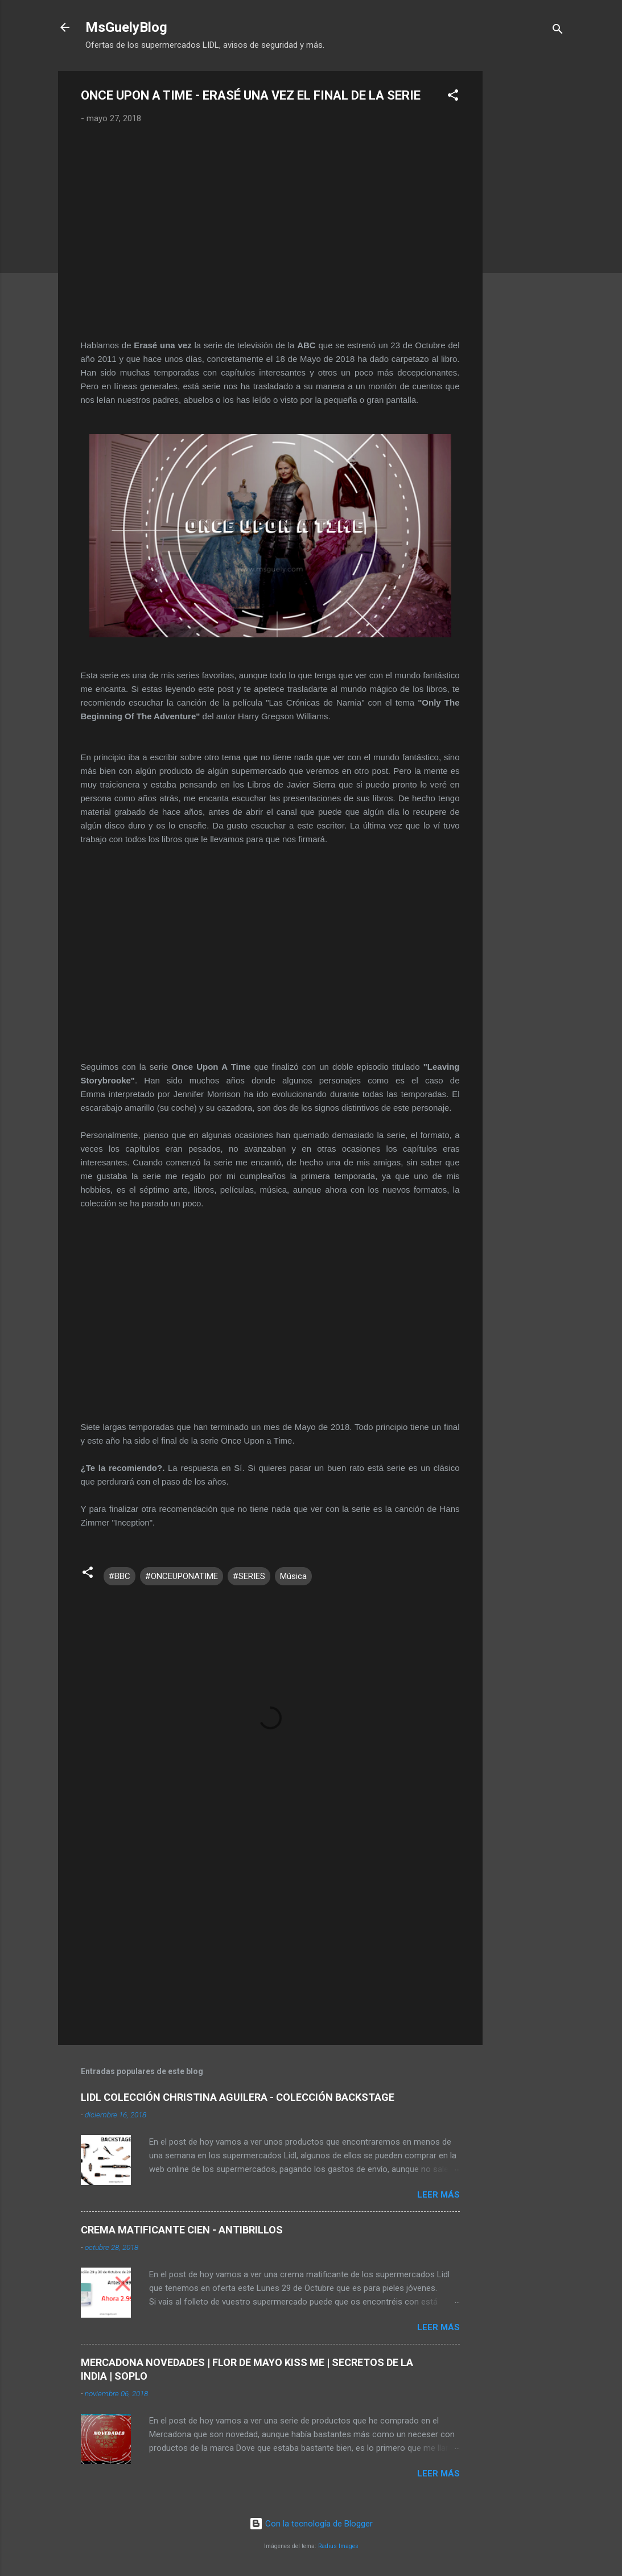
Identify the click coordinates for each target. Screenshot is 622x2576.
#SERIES (249, 1576)
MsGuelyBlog (126, 27)
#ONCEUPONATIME (181, 1576)
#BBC (119, 1576)
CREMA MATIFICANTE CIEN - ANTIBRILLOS (182, 2230)
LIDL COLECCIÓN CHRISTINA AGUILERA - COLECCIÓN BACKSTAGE (237, 2097)
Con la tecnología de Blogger (311, 2524)
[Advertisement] (528, 242)
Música (293, 1576)
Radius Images (338, 2546)
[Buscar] (558, 31)
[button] (453, 97)
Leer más (438, 2195)
